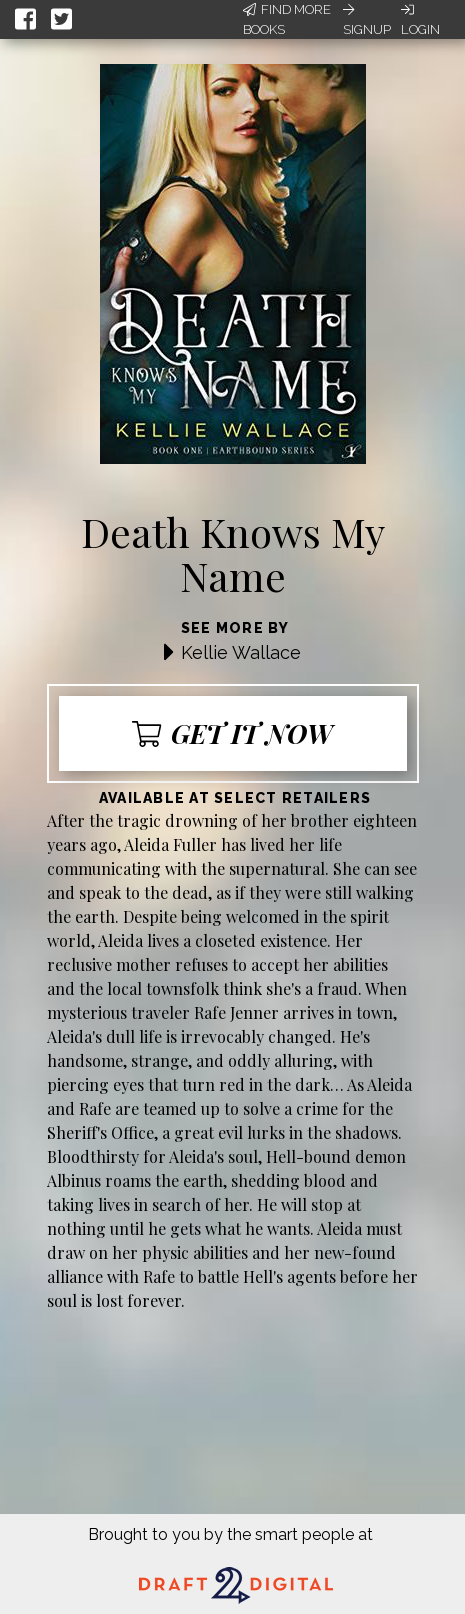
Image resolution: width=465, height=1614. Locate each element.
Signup (367, 20)
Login (420, 20)
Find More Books (287, 19)
